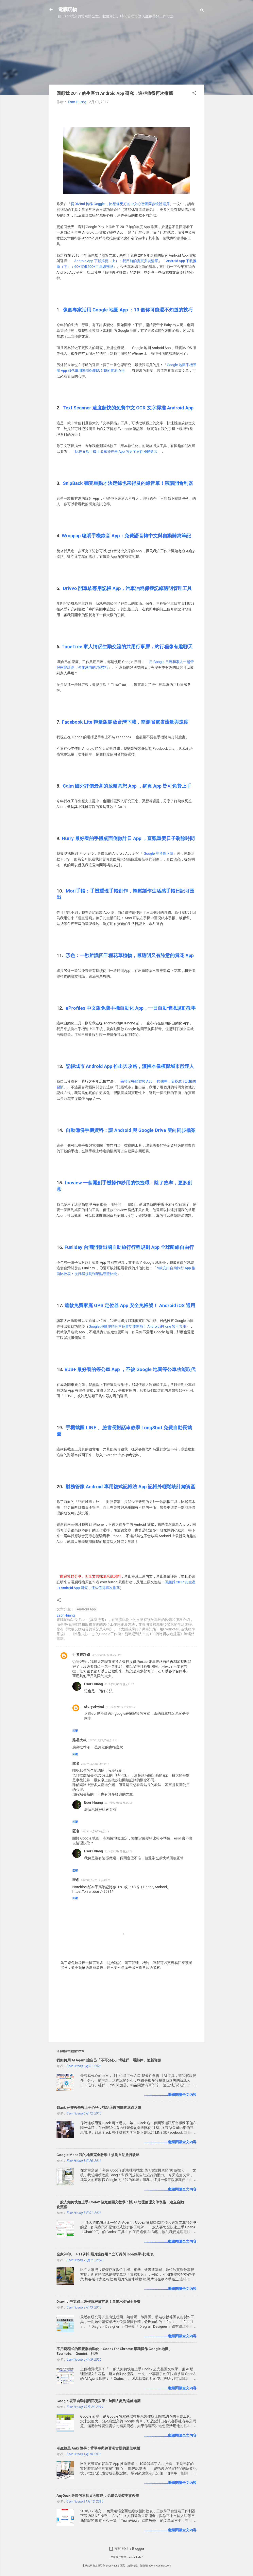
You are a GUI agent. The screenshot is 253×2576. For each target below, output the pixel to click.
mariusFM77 (135, 2557)
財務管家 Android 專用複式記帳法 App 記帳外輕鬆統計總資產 (130, 1486)
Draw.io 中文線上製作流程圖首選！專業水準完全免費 (99, 2301)
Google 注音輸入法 (158, 853)
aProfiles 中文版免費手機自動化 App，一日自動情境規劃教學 (130, 1008)
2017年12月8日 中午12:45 (120, 1706)
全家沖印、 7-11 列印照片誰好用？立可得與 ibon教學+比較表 (105, 2254)
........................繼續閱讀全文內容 (170, 2095)
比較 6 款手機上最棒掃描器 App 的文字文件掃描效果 (116, 451)
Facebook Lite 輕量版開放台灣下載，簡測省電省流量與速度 (125, 722)
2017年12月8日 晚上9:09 (118, 1851)
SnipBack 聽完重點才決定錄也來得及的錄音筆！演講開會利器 (128, 483)
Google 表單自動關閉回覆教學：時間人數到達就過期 (99, 2401)
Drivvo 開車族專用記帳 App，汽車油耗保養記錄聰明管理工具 (127, 588)
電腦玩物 (67, 9)
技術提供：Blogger (126, 2549)
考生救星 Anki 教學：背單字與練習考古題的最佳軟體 (98, 2448)
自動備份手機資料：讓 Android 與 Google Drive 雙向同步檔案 (131, 1130)
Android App (86, 1609)
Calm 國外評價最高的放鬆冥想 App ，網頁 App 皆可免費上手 (127, 786)
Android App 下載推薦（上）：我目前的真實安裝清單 (116, 261)
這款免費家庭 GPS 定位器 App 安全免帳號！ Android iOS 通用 (129, 1305)
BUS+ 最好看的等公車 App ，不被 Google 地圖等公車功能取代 (129, 1369)
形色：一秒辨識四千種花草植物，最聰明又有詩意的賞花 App (130, 955)
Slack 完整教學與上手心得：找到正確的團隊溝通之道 (99, 2107)
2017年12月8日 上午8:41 (95, 1763)
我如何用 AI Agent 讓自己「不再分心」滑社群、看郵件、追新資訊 (109, 2060)
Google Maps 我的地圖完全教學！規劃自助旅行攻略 (98, 2155)
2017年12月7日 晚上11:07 (106, 1654)
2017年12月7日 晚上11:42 (102, 1740)
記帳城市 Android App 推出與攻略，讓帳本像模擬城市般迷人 (130, 1066)
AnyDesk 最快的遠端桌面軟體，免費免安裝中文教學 (98, 2495)
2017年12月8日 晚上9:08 (118, 1802)
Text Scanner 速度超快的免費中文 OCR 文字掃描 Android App (128, 408)
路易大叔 (79, 1740)
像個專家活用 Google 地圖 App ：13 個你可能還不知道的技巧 (128, 310)
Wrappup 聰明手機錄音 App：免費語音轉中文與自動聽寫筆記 (126, 536)
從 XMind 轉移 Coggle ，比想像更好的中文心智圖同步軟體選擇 (120, 204)
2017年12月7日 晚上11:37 (119, 1684)
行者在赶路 (81, 1654)
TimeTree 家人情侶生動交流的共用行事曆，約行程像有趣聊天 (127, 646)
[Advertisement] (126, 53)
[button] (194, 93)
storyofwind (94, 1706)
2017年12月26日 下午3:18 (95, 1880)
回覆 (75, 1730)
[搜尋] (202, 11)
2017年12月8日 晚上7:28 (95, 1831)
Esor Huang (93, 1684)
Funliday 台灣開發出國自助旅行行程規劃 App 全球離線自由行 (129, 1247)
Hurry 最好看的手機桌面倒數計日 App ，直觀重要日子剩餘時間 (128, 838)
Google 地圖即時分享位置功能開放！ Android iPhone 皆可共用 (137, 1326)
